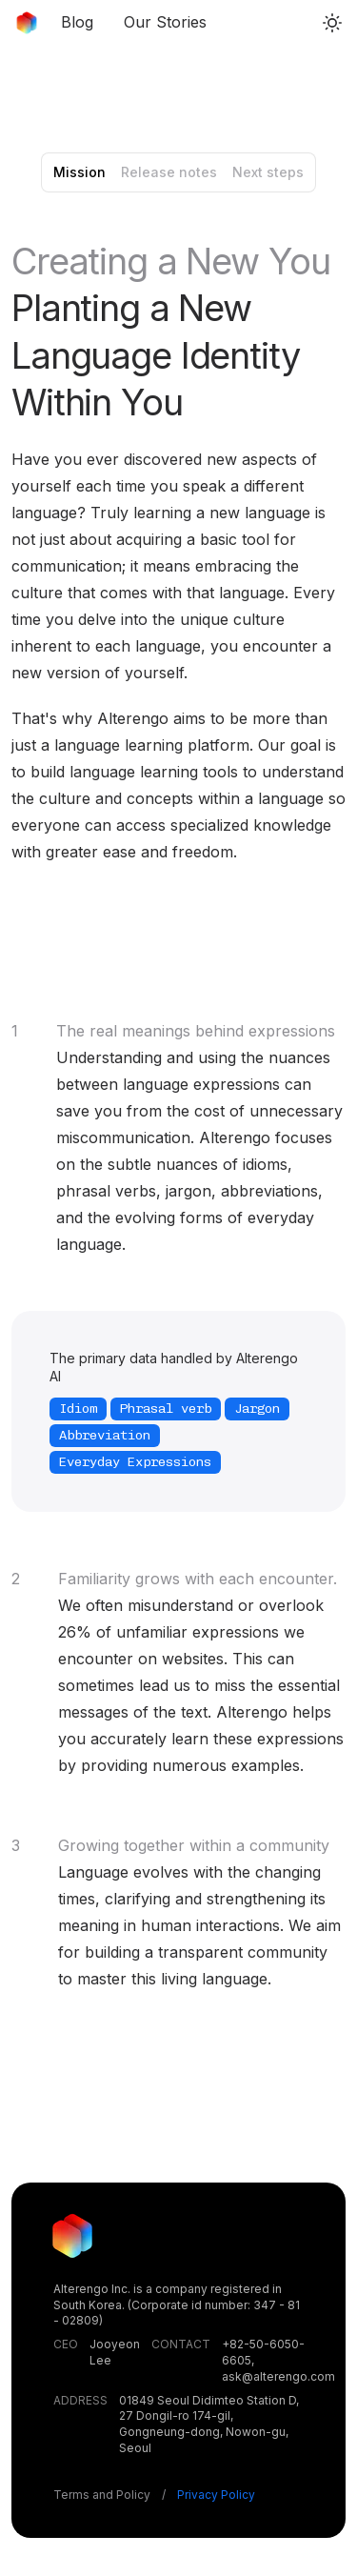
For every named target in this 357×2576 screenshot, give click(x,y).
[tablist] (178, 172)
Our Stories (165, 21)
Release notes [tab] (169, 172)
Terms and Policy (154, 2494)
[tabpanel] (178, 1115)
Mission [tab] (79, 172)
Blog (77, 21)
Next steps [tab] (268, 172)
